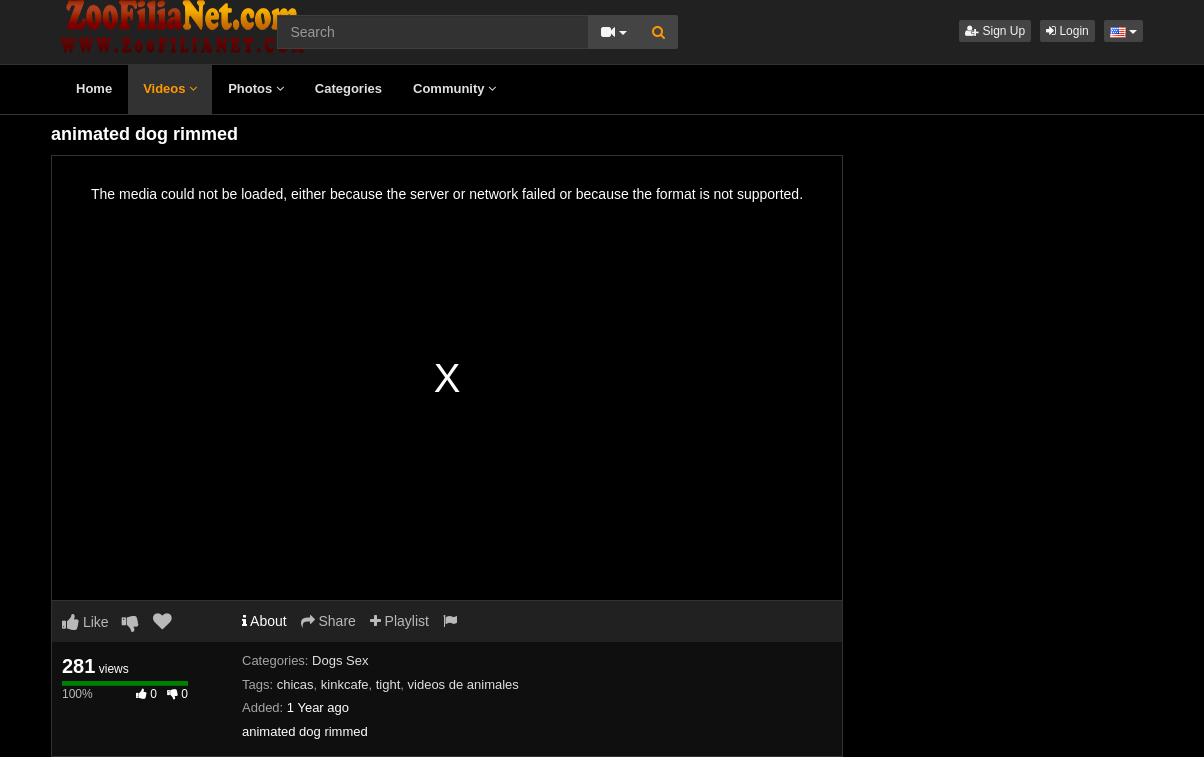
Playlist (399, 621)
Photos (256, 88)
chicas (295, 684)
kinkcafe (345, 684)
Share (328, 621)
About (264, 621)
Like (85, 622)
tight (388, 684)
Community (454, 88)
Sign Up (995, 31)
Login (1067, 31)
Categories (348, 88)
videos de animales (463, 684)
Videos (170, 88)
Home (94, 88)
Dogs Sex (340, 660)
